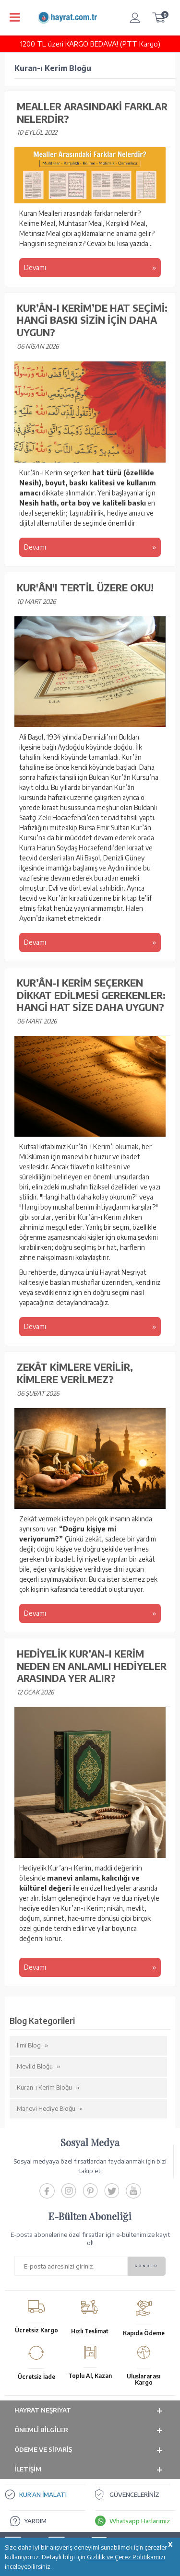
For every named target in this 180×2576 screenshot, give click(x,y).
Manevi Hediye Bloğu (46, 2108)
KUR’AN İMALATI (43, 2494)
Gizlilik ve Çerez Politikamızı (126, 2557)
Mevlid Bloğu (35, 2066)
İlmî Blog (29, 2045)
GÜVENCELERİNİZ (134, 2494)
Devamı (36, 267)
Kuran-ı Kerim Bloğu (44, 2087)
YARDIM (35, 2521)
